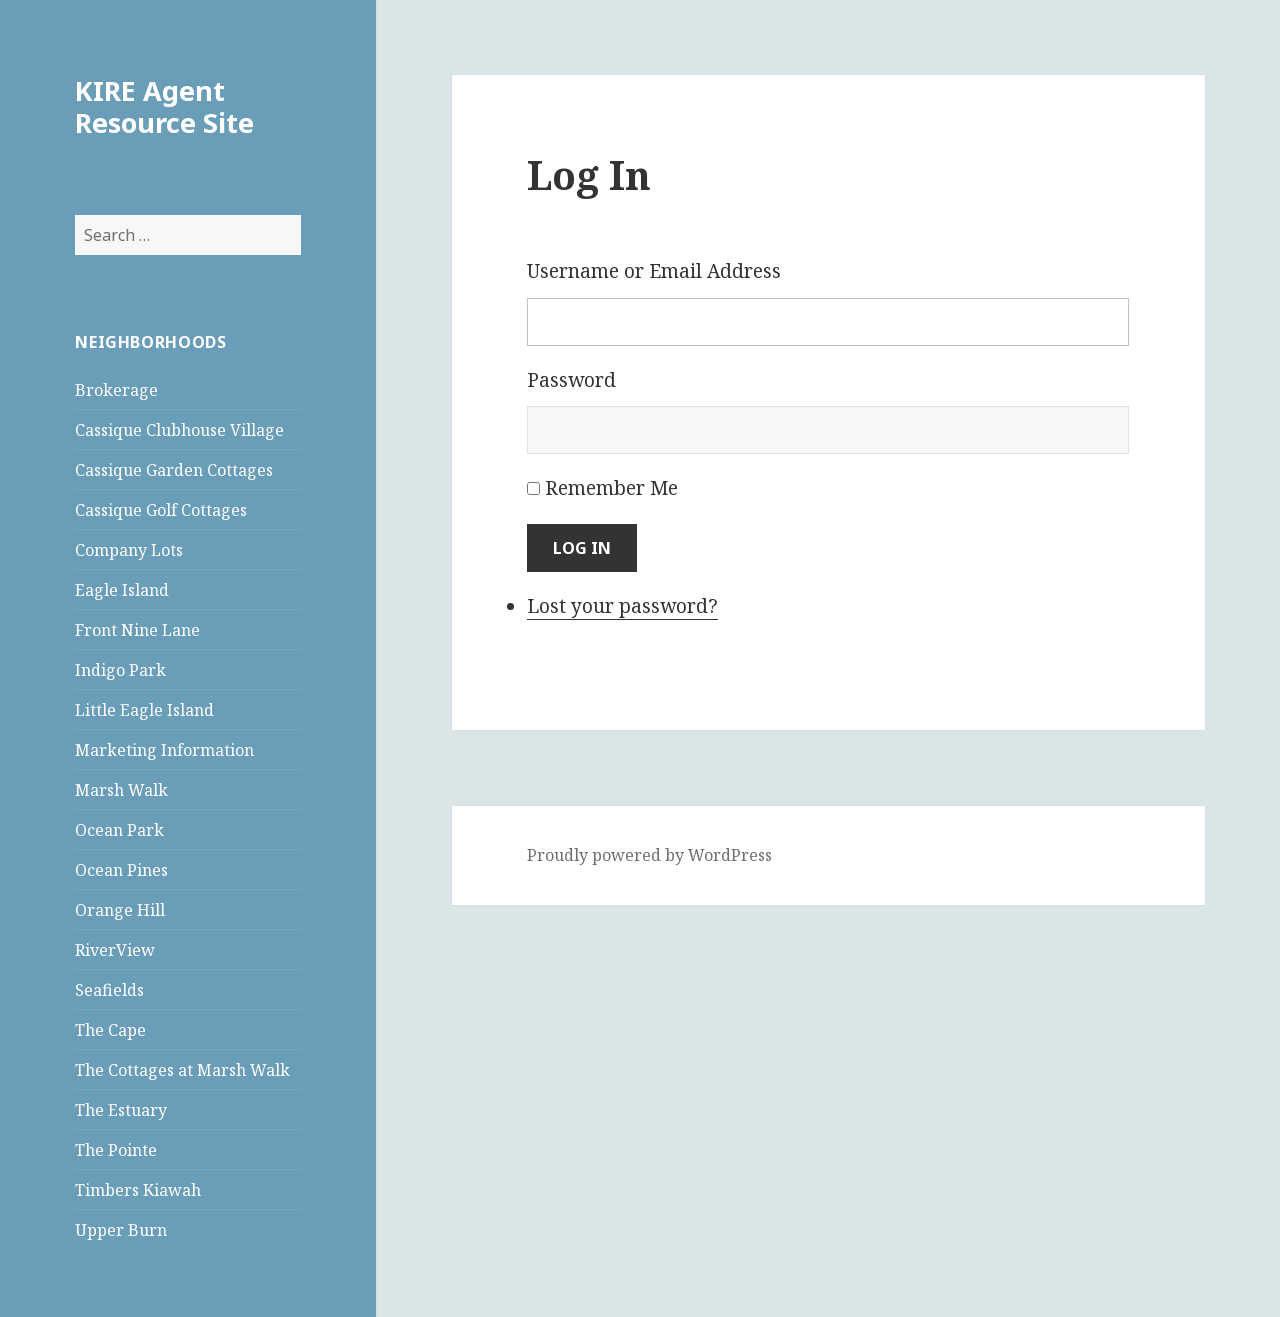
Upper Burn (121, 1230)
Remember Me (611, 488)
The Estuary (121, 1110)
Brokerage (116, 390)
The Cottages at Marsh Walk (182, 1070)
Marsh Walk (121, 790)
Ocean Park (119, 830)
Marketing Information (164, 750)
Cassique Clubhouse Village (179, 430)
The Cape (110, 1030)
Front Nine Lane (137, 630)
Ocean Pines (121, 870)
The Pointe (116, 1150)
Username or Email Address (654, 271)
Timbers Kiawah (138, 1190)
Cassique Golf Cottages (161, 510)
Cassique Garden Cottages (174, 470)
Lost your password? (622, 606)
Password (571, 380)
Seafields (109, 990)
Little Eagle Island (144, 710)
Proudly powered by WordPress (649, 855)
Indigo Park (120, 670)
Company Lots (129, 550)
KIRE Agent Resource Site (164, 106)
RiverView (115, 950)
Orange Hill (120, 910)
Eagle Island (122, 590)
